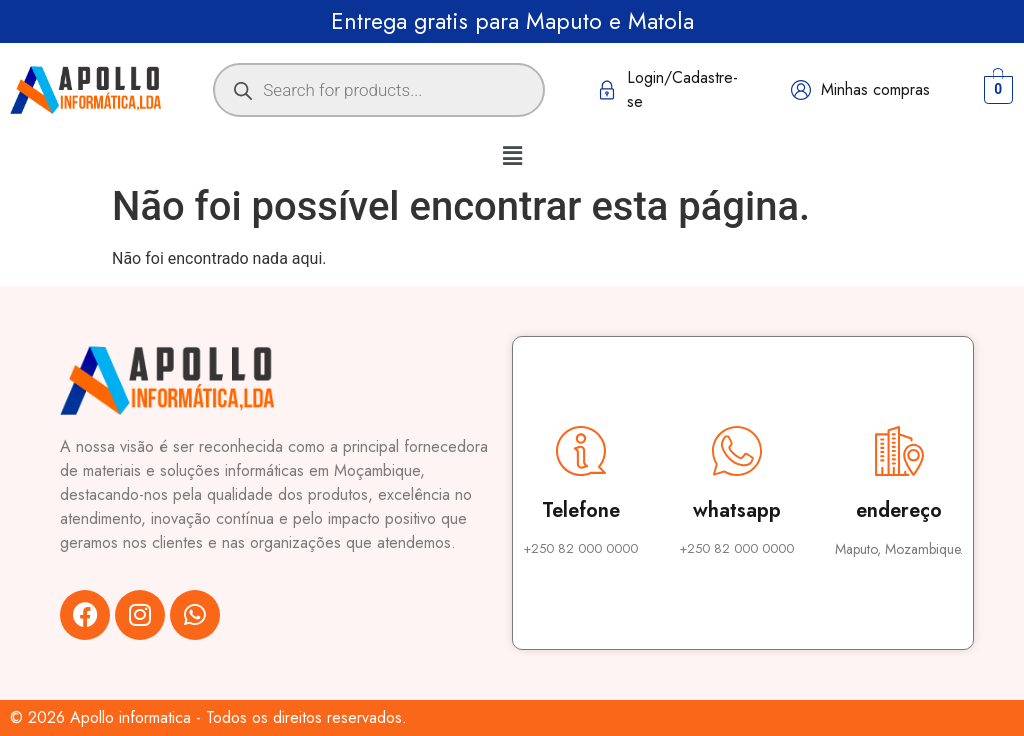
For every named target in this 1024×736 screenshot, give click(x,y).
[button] (512, 156)
